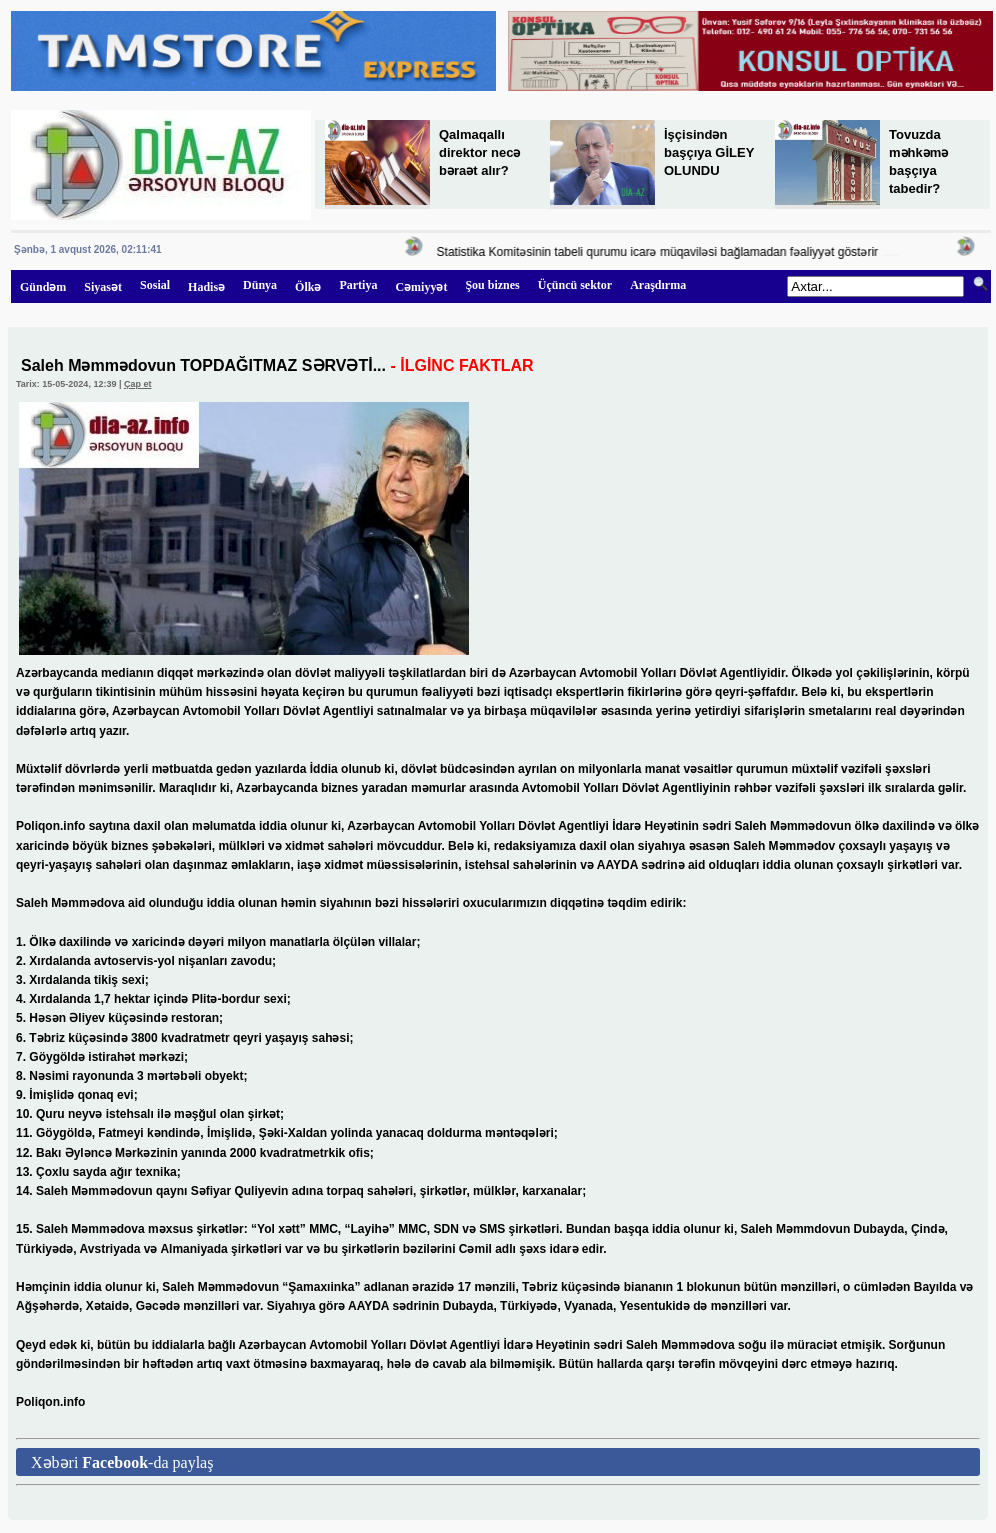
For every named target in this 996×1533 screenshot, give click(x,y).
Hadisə (206, 287)
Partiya (358, 285)
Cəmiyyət (421, 287)
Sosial (155, 285)
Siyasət (103, 287)
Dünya (260, 285)
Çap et (138, 384)
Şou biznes (492, 285)
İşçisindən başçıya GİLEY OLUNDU (709, 152)
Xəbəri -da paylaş (122, 1462)
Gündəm (43, 287)
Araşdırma (658, 285)
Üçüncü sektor (575, 285)
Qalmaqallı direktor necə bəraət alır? (479, 152)
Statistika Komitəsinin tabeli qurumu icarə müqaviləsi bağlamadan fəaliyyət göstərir (665, 252)
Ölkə (308, 287)
